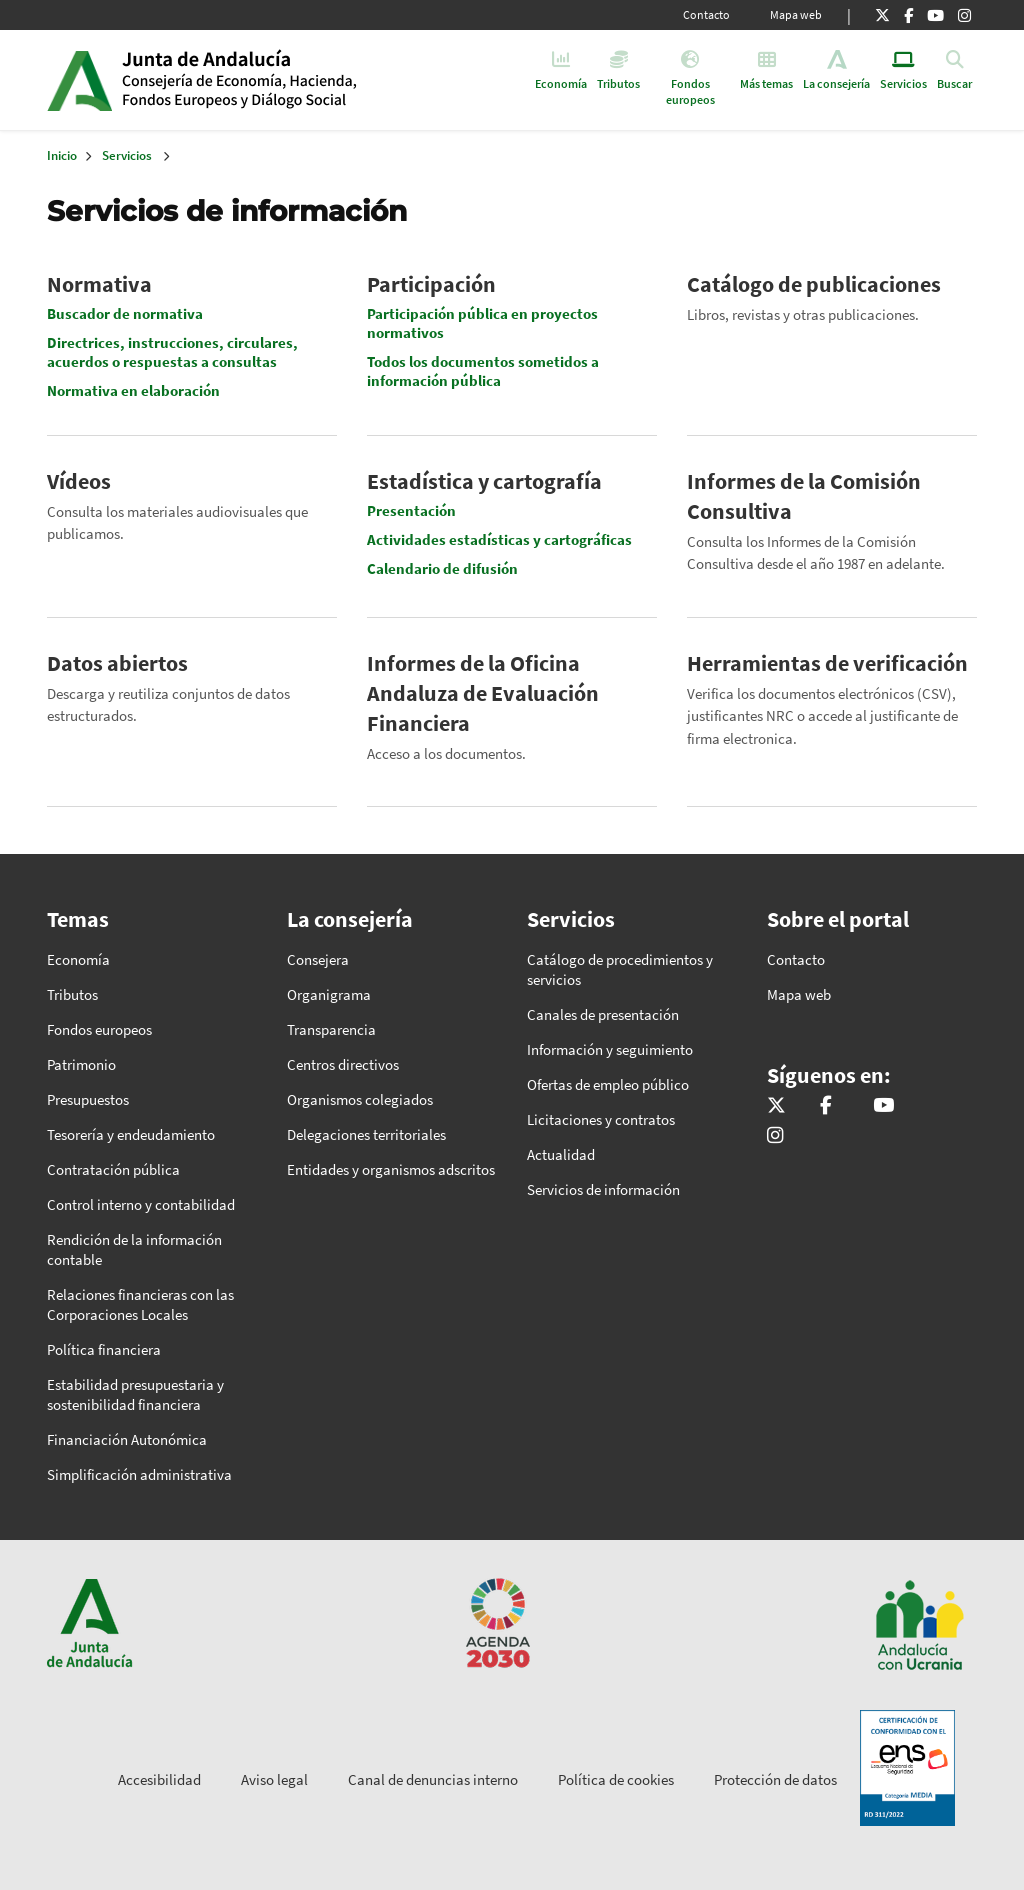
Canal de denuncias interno (433, 1779)
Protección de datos (775, 1779)
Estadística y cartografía (484, 481)
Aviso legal (274, 1779)
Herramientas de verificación (827, 663)
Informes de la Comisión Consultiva (804, 496)
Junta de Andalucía (79, 80)
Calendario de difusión (442, 568)
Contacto (706, 14)
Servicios (127, 155)
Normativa (99, 284)
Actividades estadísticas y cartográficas (499, 539)
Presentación (411, 510)
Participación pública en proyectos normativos (482, 323)
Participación (431, 284)
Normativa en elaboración (133, 390)
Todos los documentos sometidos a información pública (483, 371)
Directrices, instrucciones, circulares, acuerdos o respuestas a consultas (172, 352)
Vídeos (79, 481)
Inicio (275, 80)
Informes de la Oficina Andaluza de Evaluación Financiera (483, 693)
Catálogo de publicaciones (814, 284)
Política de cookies (616, 1779)
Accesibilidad (159, 1779)
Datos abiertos (117, 663)
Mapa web (796, 14)
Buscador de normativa (125, 313)
